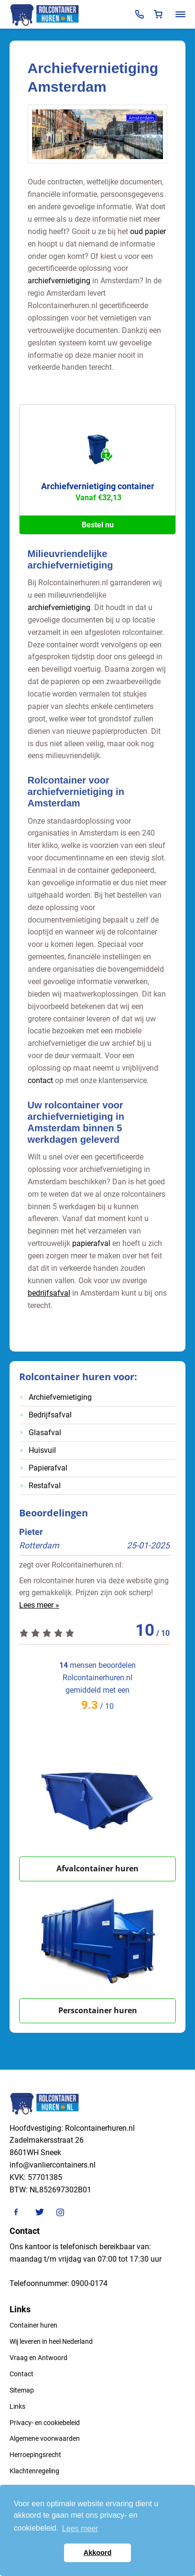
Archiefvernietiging (60, 1397)
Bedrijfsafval (50, 1414)
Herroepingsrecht (35, 2454)
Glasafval (45, 1432)
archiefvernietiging (59, 280)
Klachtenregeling (34, 2471)
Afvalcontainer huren (97, 1868)
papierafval (91, 1243)
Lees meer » (39, 1605)
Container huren (33, 2325)
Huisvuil (42, 1450)
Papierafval (48, 1467)
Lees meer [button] (80, 2528)
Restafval (45, 1485)
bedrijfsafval (49, 1293)
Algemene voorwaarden (45, 2438)
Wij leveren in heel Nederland (51, 2341)
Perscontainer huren (97, 2010)
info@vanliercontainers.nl (53, 2164)
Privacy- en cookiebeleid (45, 2422)
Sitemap (22, 2390)
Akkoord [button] (97, 2552)
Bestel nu (98, 524)
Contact (21, 2374)
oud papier (148, 231)
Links (17, 2406)
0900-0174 (89, 2283)
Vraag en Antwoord (38, 2357)
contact (40, 1080)
